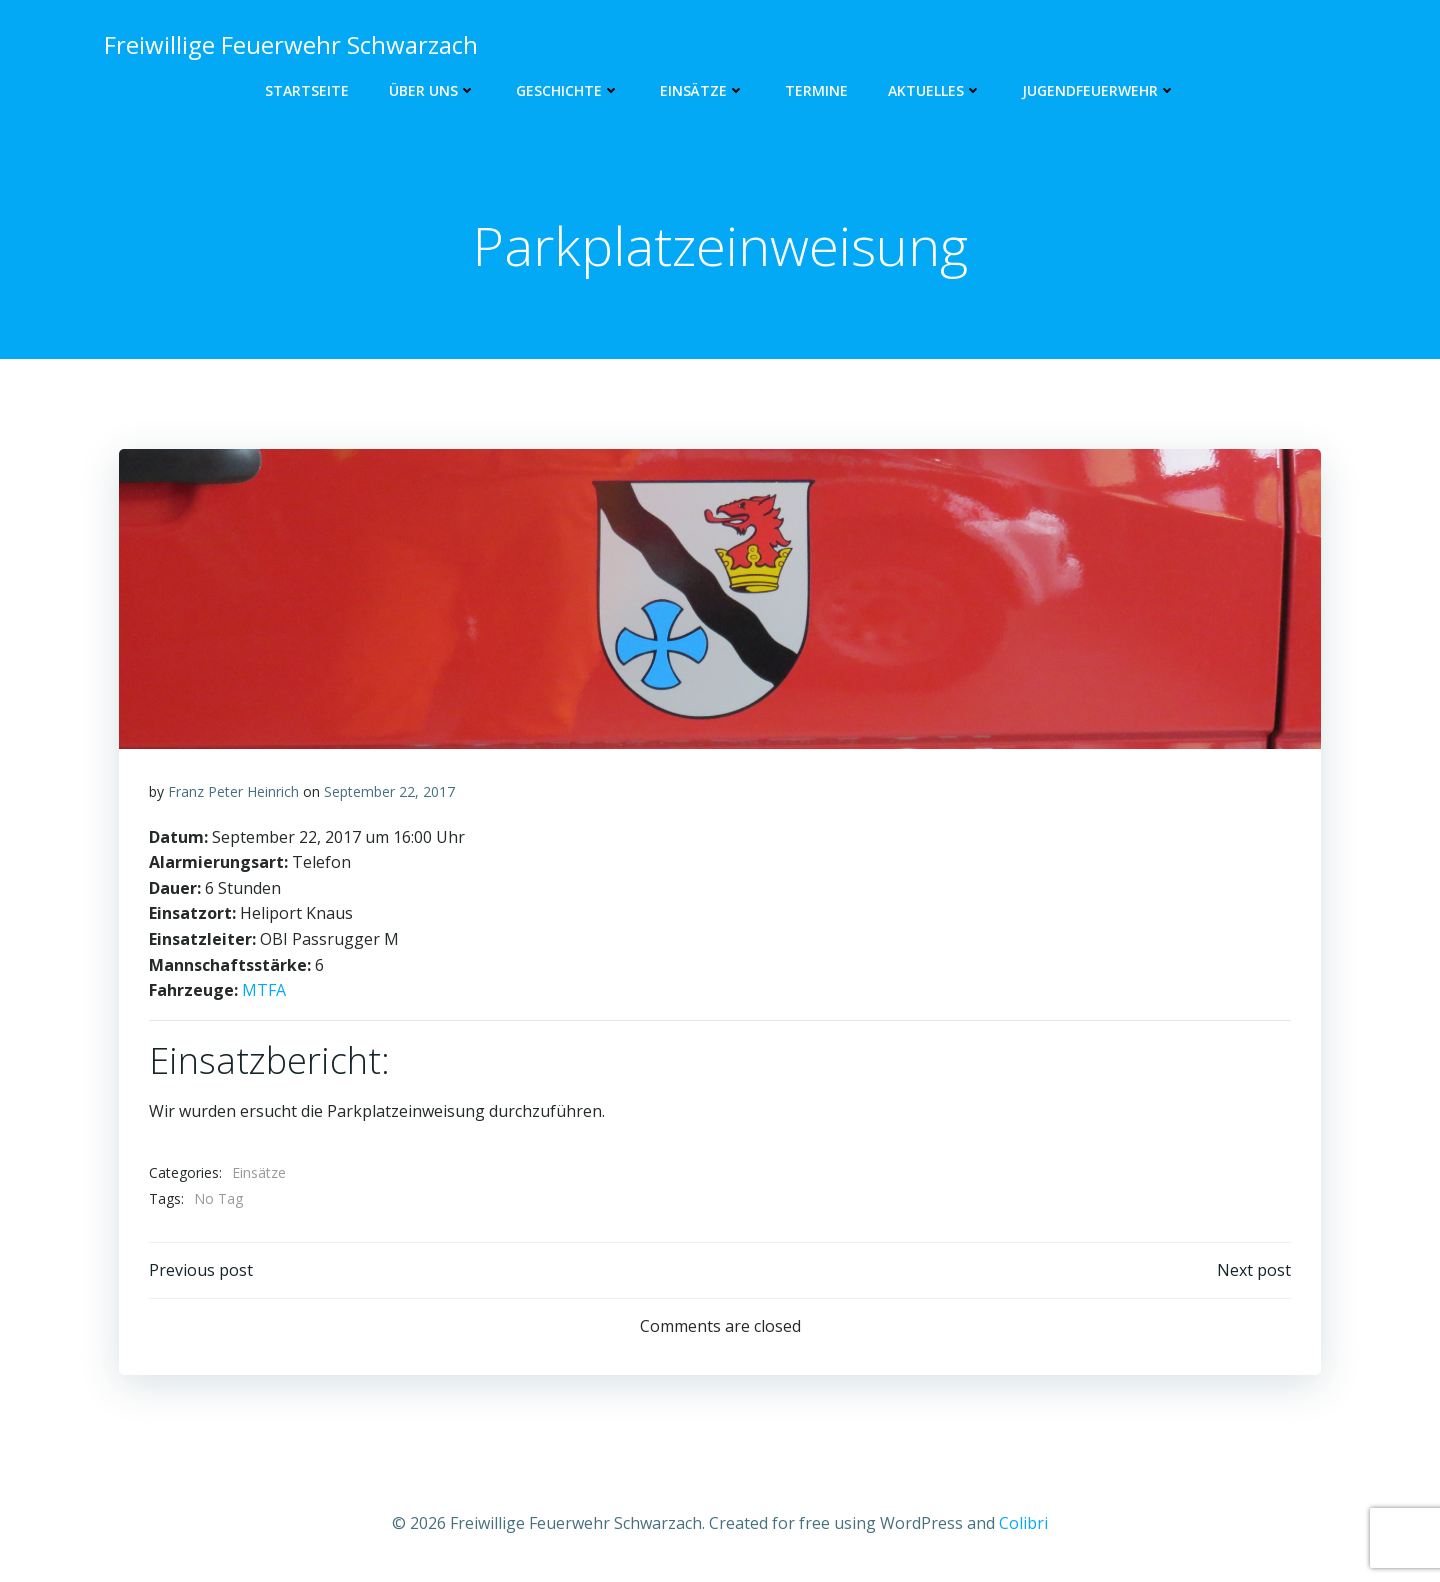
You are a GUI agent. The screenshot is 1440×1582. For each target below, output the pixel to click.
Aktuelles (935, 90)
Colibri (1023, 1523)
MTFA (264, 990)
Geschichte (568, 90)
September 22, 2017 (389, 791)
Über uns (432, 90)
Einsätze (702, 90)
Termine (816, 90)
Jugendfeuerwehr (1099, 90)
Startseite (307, 90)
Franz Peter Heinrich (233, 791)
